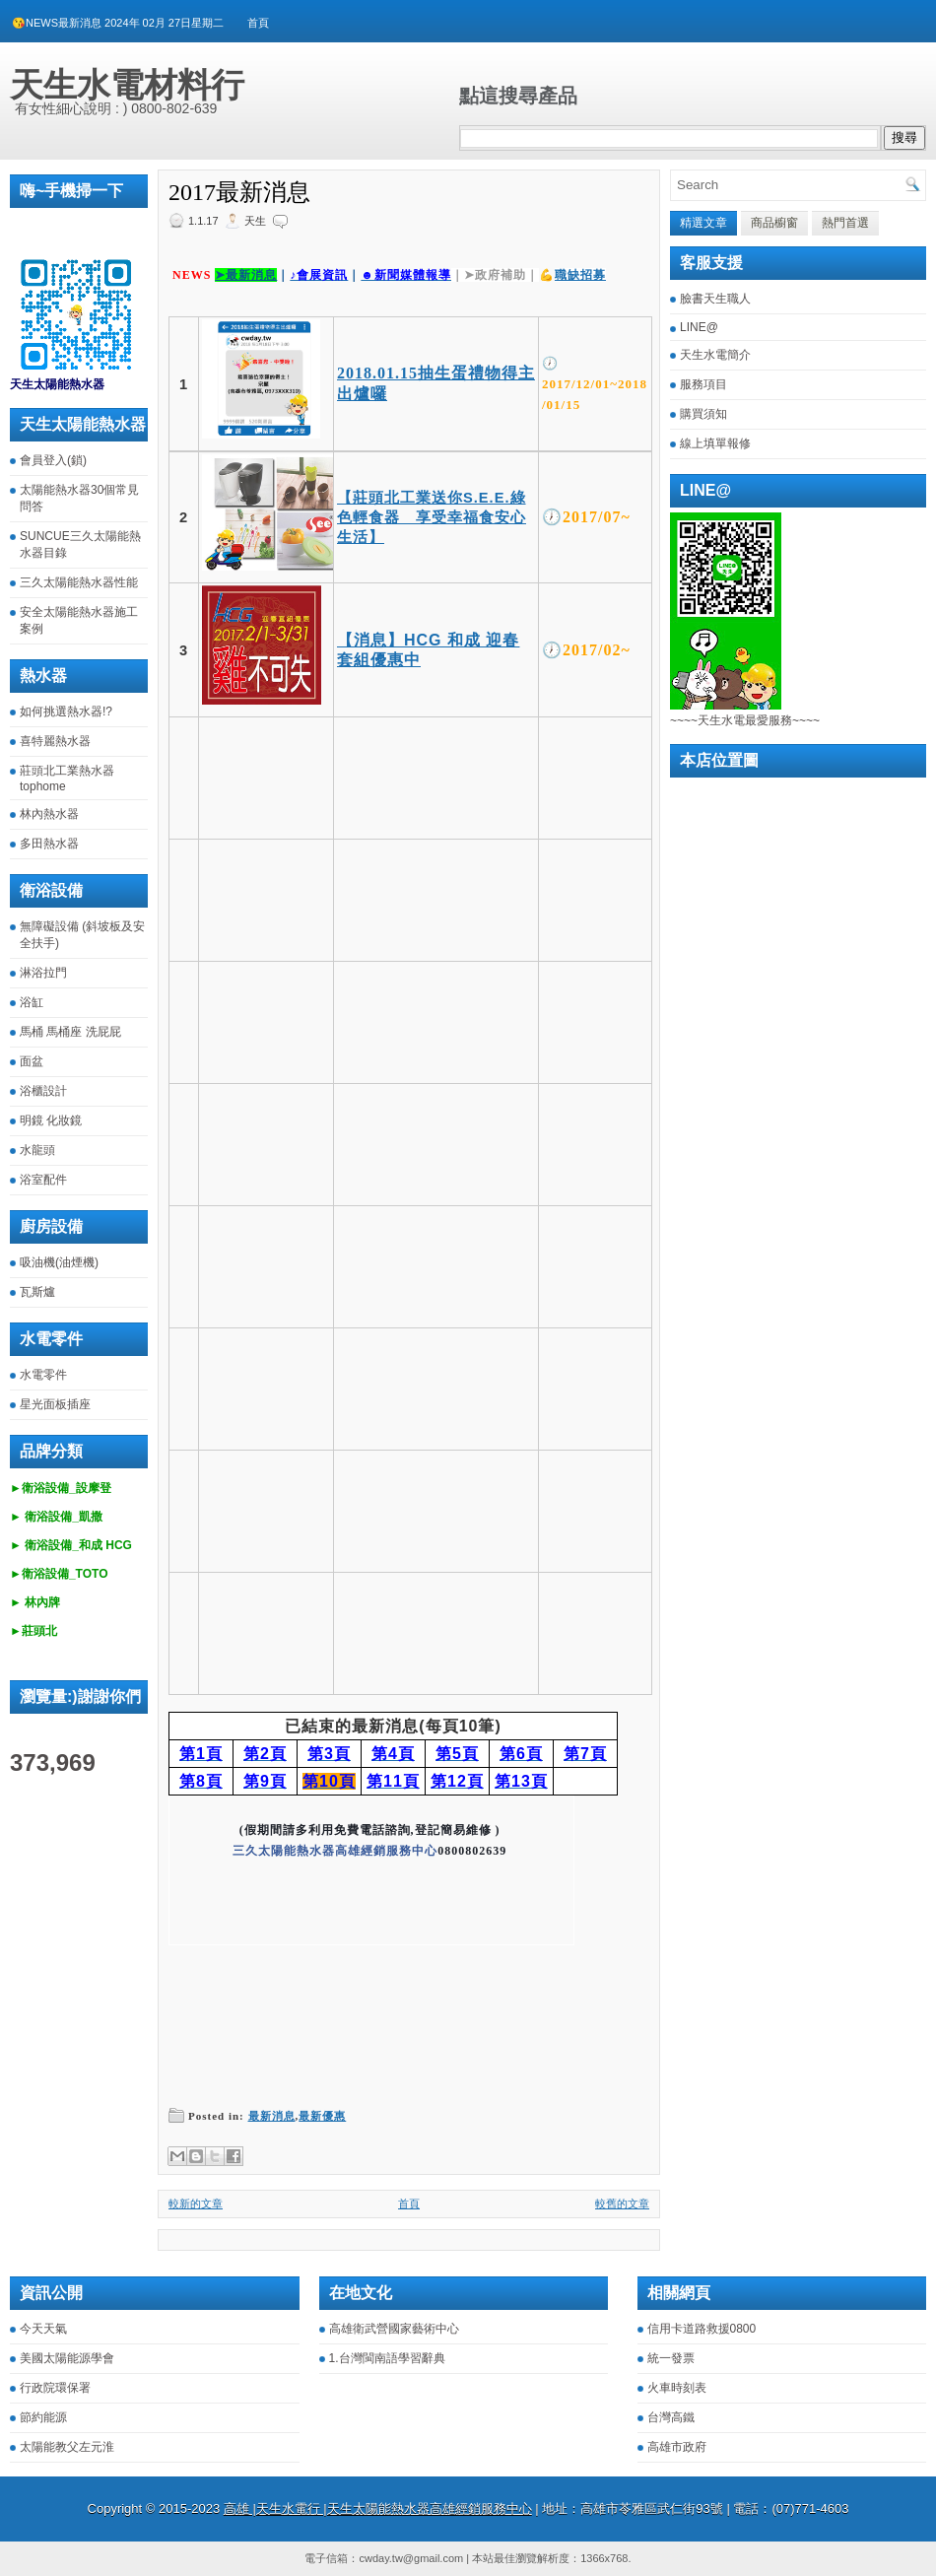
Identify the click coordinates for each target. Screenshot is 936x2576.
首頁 (258, 23)
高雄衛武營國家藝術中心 (394, 2329)
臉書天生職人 (715, 298)
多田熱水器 (49, 843)
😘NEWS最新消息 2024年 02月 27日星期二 (118, 23)
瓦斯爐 (37, 1292)
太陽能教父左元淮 (67, 2447)
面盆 (31, 1061)
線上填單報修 (715, 443)
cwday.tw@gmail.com (411, 2558)
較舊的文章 (622, 2203)
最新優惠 (322, 2116)
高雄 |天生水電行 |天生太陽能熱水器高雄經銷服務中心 (378, 2508)
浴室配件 (43, 1179)
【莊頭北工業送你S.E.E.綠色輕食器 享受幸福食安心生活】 (431, 517)
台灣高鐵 (671, 2417)
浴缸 (31, 1002)
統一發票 (671, 2358)
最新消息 (272, 2116)
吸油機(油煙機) (59, 1262)
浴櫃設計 (43, 1091)
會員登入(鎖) (53, 460)
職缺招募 (580, 275)
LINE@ (699, 327)
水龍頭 (37, 1150)
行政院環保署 (55, 2388)
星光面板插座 (55, 1404)
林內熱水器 (49, 814)
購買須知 (703, 414)
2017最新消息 (239, 192)
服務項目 (703, 384)
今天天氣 (43, 2329)
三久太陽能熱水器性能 (79, 582)
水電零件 (43, 1375)
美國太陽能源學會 (67, 2358)
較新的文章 (195, 2203)
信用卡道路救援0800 (702, 2329)
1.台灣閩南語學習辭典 (387, 2358)
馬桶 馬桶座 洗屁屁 (70, 1032)
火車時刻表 (676, 2388)
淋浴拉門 (43, 973)
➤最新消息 (246, 275)
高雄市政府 (676, 2447)
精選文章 (703, 223)
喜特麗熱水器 (55, 741)
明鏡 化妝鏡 (51, 1120)
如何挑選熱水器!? (66, 711)
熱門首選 (845, 223)
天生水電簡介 (715, 355)
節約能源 (43, 2417)
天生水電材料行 (127, 84)
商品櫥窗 (774, 223)
